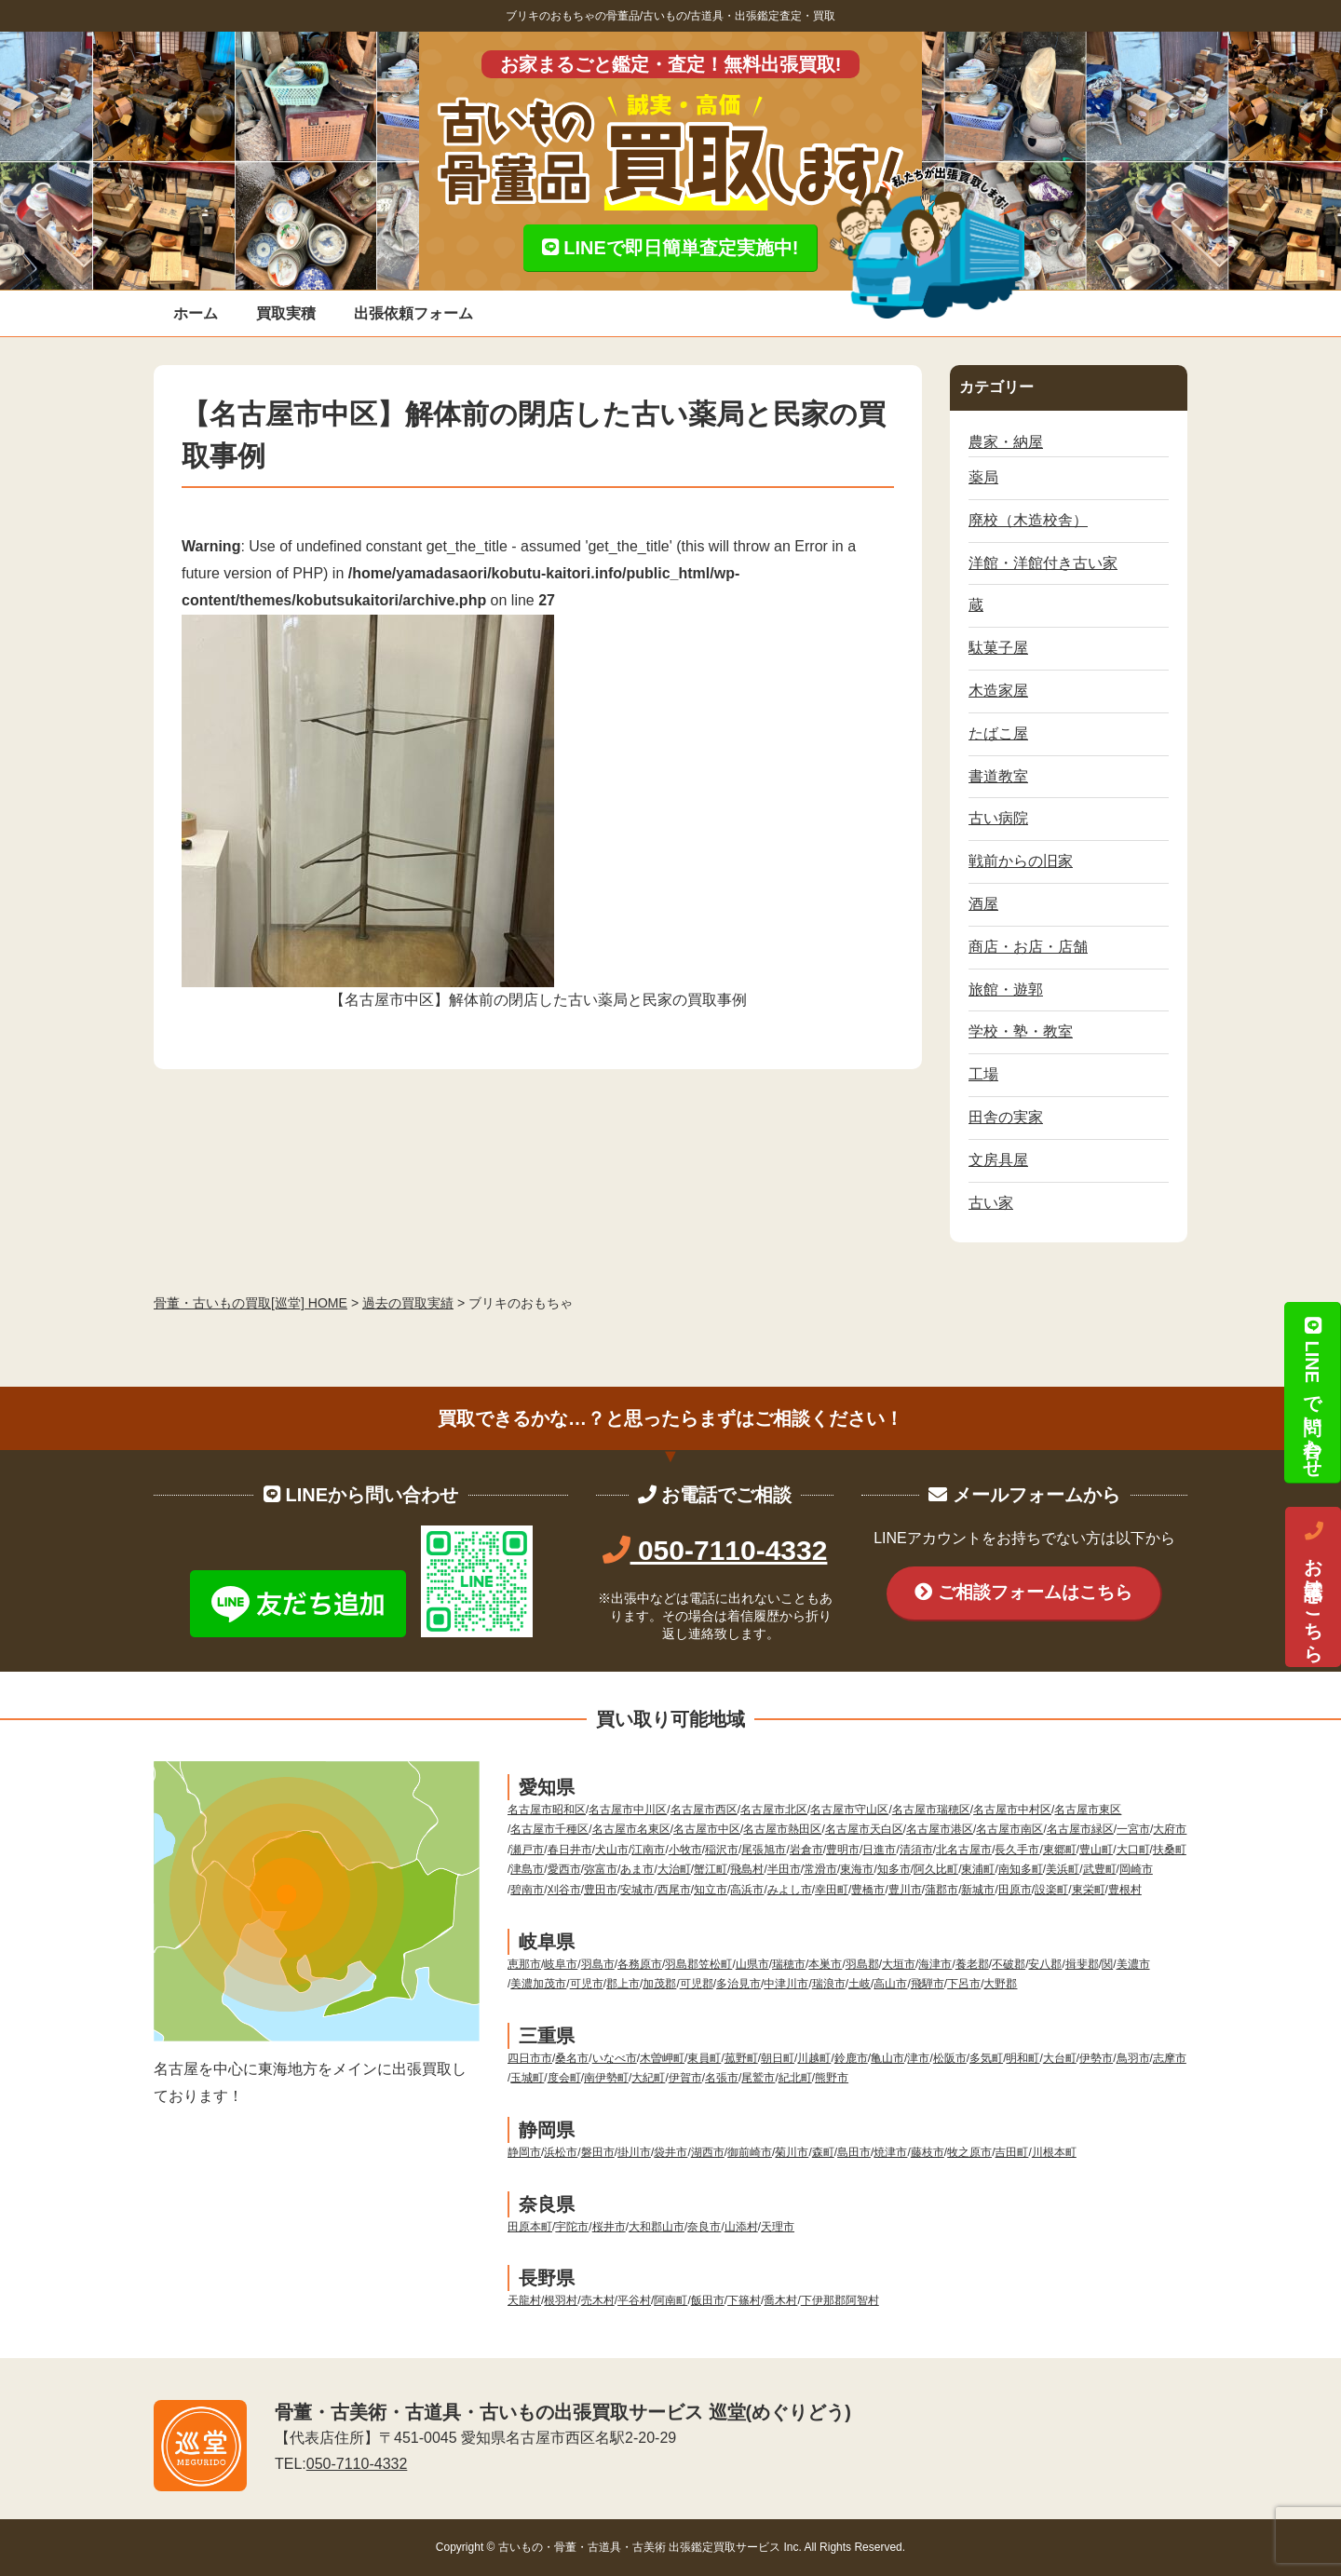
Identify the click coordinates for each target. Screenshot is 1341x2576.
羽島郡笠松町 (698, 1964)
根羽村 (560, 2300)
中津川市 (786, 1983)
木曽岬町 (662, 2058)
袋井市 (670, 2152)
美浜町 (1062, 1869)
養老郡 (972, 1964)
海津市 (935, 1964)
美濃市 (1133, 1964)
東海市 (857, 1869)
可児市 (586, 1983)
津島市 (527, 1869)
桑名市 (572, 2058)
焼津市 (890, 2152)
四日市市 (530, 2058)
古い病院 (998, 818)
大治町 (674, 1869)
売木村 (598, 2300)
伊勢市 (1096, 2058)
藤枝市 (927, 2152)
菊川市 (791, 2152)
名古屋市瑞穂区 (931, 1809)
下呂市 (964, 1983)
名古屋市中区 (706, 1829)
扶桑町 (1169, 1849)
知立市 (710, 1889)
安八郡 (1045, 1964)
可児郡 (696, 1983)
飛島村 (747, 1869)
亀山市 (887, 2058)
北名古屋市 (964, 1849)
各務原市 (639, 1964)
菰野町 (741, 2058)
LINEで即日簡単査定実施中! (670, 247)
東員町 (704, 2058)
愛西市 (564, 1869)
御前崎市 (749, 2152)
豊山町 (1096, 1849)
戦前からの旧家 (1020, 861)
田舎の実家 (1005, 1117)
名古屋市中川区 (628, 1809)
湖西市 (708, 2152)
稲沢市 (721, 1849)
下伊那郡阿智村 (840, 2300)
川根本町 (1054, 2152)
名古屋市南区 (1009, 1829)
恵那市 (524, 1964)
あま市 (637, 1869)
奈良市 (704, 2226)
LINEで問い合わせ (1312, 1392)
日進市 (879, 1849)
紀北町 (795, 2077)
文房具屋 (998, 1160)
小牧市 (685, 1849)
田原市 (1015, 1889)
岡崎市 (1136, 1869)
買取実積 (286, 313)
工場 (983, 1074)
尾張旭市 (763, 1849)
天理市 (777, 2226)
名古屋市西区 (704, 1809)
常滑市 (820, 1869)
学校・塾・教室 (1020, 1031)
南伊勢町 (606, 2077)
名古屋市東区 (1087, 1809)
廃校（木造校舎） (1028, 520)
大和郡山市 (656, 2226)
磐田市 (598, 2152)
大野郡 (1000, 1983)
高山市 (890, 1983)
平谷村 (634, 2300)
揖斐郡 (1082, 1964)
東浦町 (978, 1869)
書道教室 (998, 776)
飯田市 (708, 2300)
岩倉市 (806, 1849)
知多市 (894, 1869)
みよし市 (789, 1889)
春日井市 (570, 1849)
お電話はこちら (1313, 1587)
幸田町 (831, 1889)
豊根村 (1125, 1889)
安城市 (637, 1889)
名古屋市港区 (939, 1829)
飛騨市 (927, 1983)
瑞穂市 (789, 1964)
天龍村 (524, 2300)
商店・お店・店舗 (1028, 947)
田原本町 (530, 2226)
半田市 (784, 1869)
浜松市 (560, 2152)
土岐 (859, 1983)
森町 (823, 2152)
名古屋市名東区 (631, 1829)
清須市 (916, 1849)
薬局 (983, 477)
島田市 (854, 2152)
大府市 (1169, 1829)
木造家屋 (998, 690)
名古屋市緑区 (1080, 1829)
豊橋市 (868, 1889)
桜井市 (609, 2226)
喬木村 (780, 2300)
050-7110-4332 (715, 1550)
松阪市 (950, 2058)
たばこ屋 (998, 733)
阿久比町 (936, 1869)
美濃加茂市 (538, 1983)
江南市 (648, 1849)
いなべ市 (614, 2058)
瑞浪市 (829, 1983)
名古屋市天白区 (864, 1829)
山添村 (741, 2226)
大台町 (1060, 2058)
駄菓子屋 (998, 648)
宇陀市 (572, 2226)
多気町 (986, 2058)
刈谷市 (564, 1889)
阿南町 (670, 2300)
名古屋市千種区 (549, 1829)
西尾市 (674, 1889)
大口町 (1133, 1849)
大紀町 (648, 2077)
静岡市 (524, 2152)
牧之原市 (969, 2152)
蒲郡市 (941, 1889)
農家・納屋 (1005, 442)
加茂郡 (659, 1983)
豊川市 (905, 1889)
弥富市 (600, 1869)
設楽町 (1051, 1889)
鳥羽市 (1133, 2058)
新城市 (978, 1889)
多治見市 (738, 1983)
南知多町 (1020, 1869)
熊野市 (831, 2077)
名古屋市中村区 (1012, 1809)
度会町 (564, 2077)
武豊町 (1100, 1869)
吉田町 (1011, 2152)
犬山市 (612, 1849)
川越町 (814, 2058)
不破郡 (1008, 1964)
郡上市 (623, 1983)
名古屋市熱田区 (782, 1829)
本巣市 (825, 1964)
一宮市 (1133, 1829)
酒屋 (983, 904)
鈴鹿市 (851, 2058)
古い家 (990, 1203)
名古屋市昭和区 (547, 1809)
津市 (918, 2058)
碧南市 (527, 1889)
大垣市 (898, 1964)
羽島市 (598, 1964)
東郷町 (1060, 1849)
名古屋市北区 (773, 1809)
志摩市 (1169, 2058)
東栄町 (1088, 1889)
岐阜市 (560, 1964)
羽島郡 (862, 1964)
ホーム (195, 313)
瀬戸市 (527, 1849)
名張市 (721, 2077)
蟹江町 (710, 1869)
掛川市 (634, 2152)
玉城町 (527, 2077)
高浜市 (747, 1889)
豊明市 (843, 1849)
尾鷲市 (758, 2077)
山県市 (752, 1964)
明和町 (1022, 2058)
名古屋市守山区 (849, 1809)
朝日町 (777, 2058)
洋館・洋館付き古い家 (1043, 563)
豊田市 (600, 1889)
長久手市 (1017, 1849)
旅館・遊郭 (1005, 989)
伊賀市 (685, 2077)
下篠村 (744, 2300)
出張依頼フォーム (413, 313)
